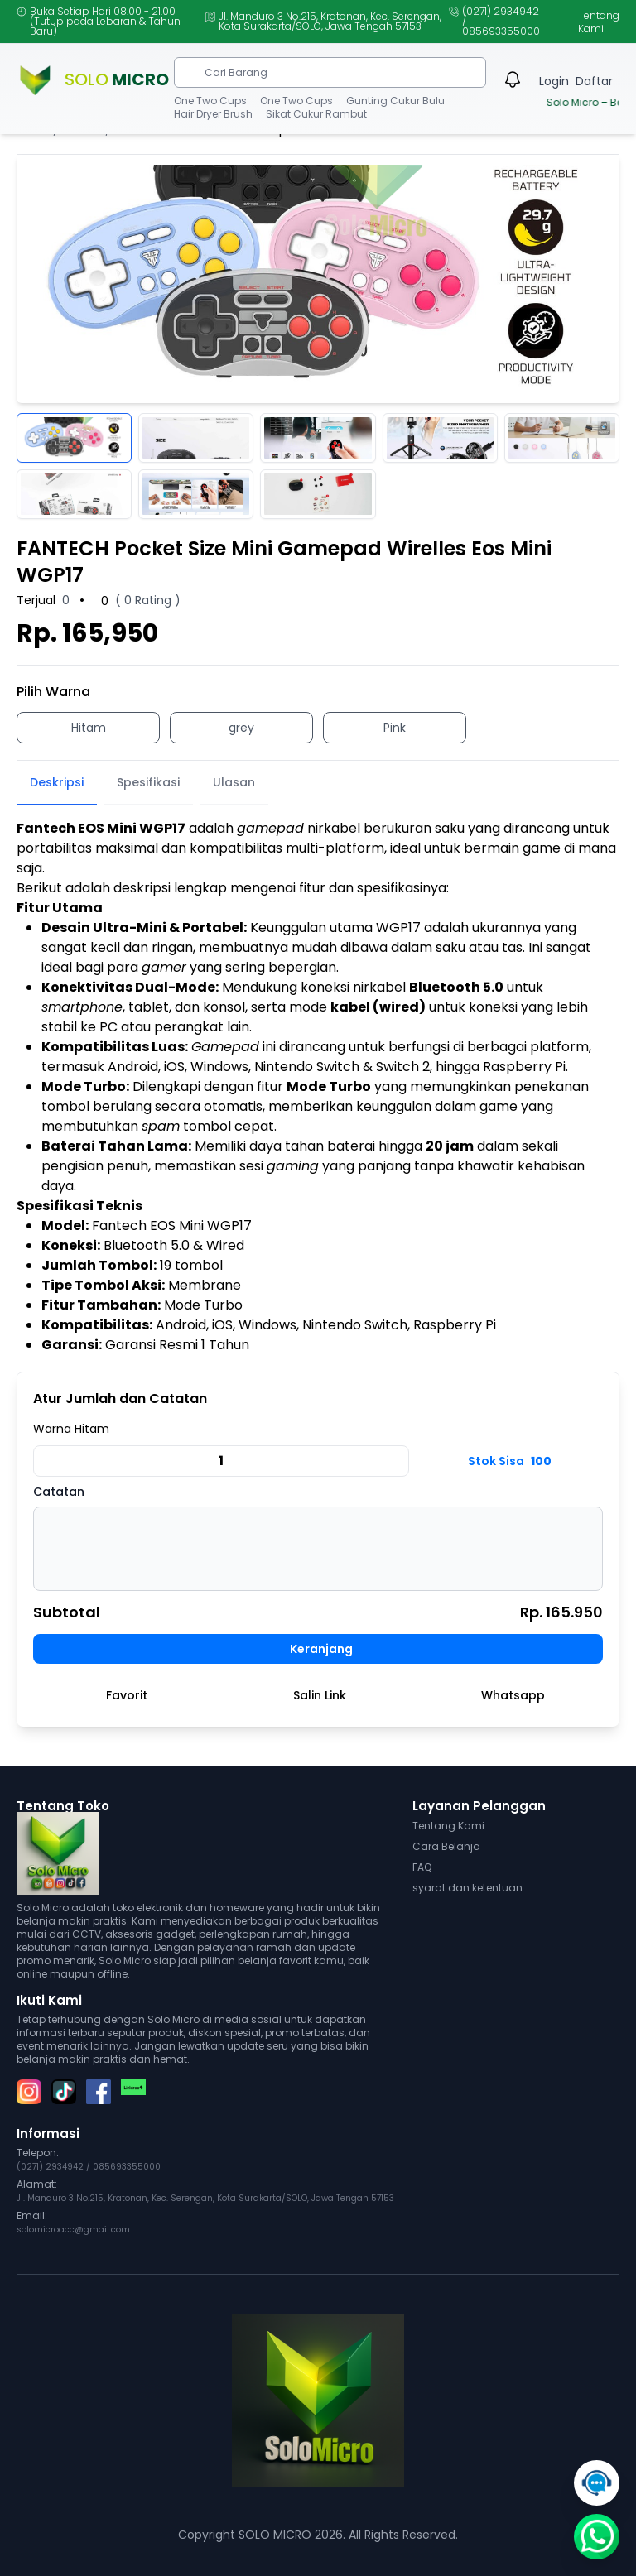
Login (554, 81)
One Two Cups (210, 101)
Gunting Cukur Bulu (395, 101)
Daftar (594, 81)
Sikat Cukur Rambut (316, 114)
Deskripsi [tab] (57, 782)
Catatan (58, 1491)
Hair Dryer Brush (213, 114)
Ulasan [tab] (234, 782)
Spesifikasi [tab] (148, 782)
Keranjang (321, 1649)
